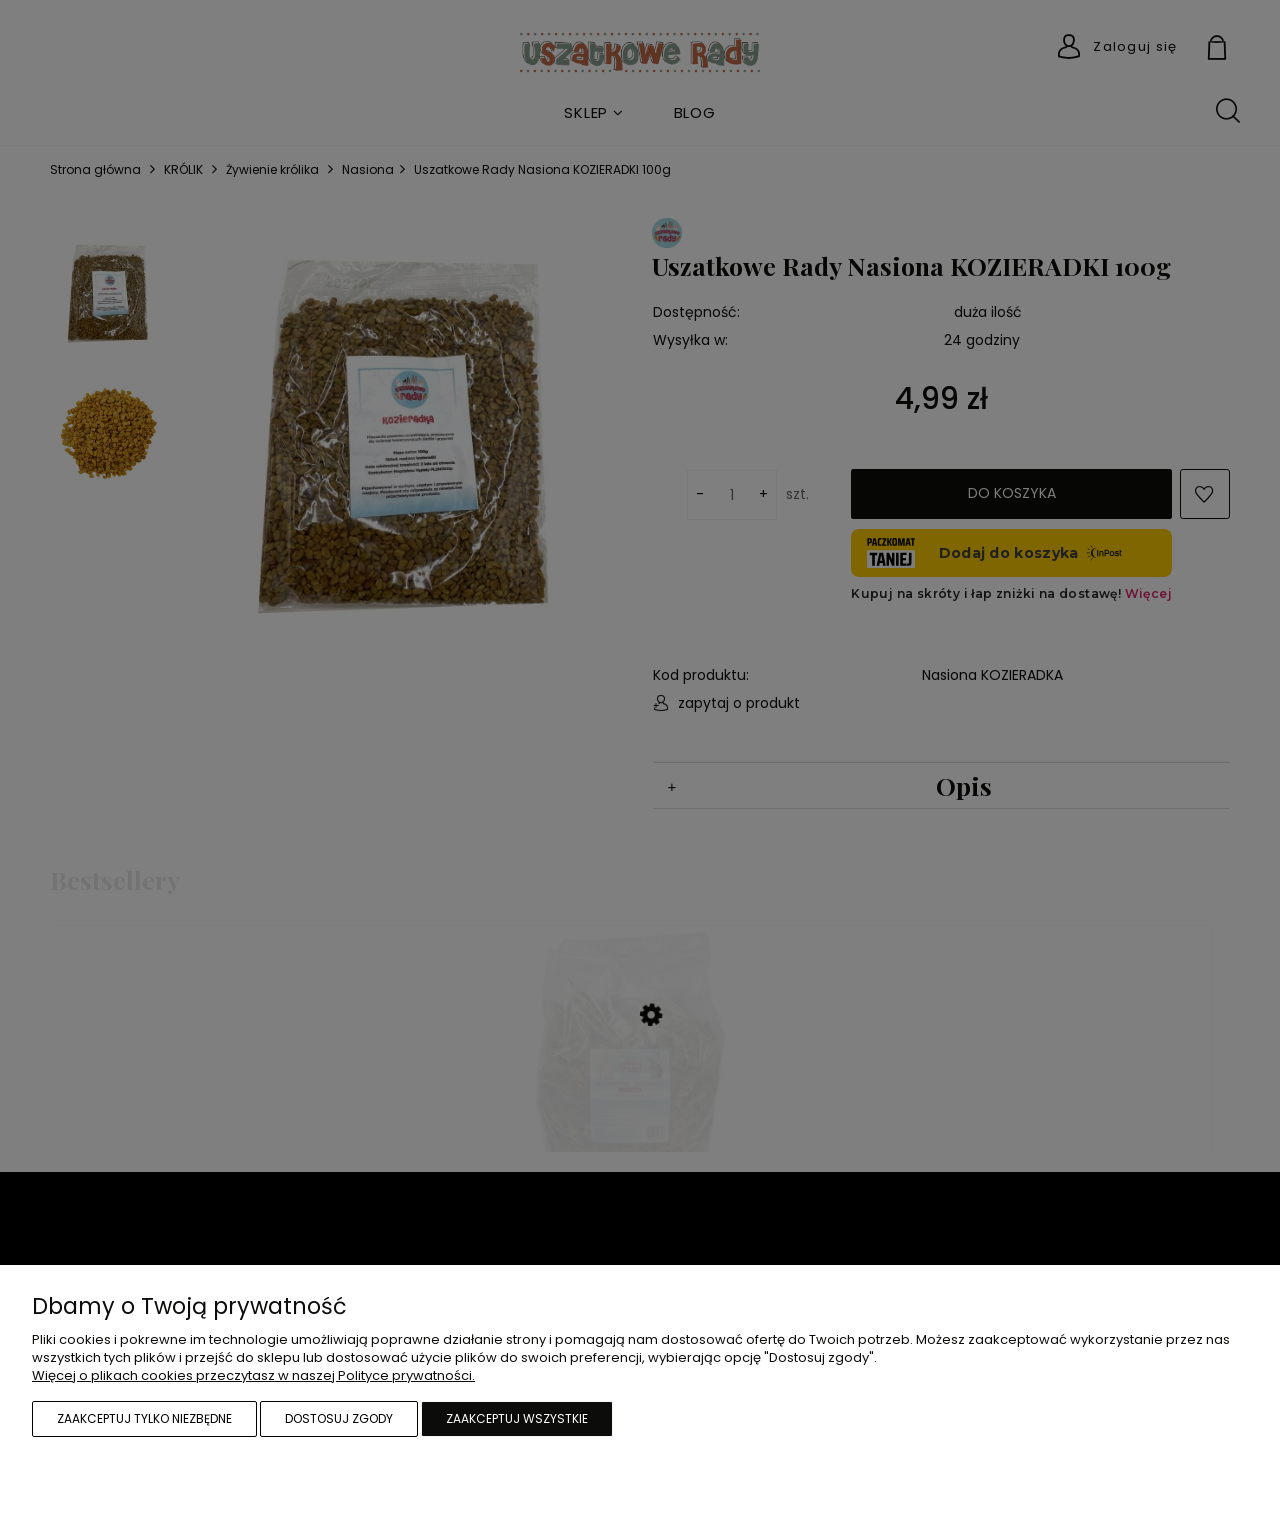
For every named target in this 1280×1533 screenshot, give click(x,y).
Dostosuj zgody (339, 1418)
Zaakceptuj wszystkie (517, 1418)
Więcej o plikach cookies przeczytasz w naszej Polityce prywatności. (253, 1375)
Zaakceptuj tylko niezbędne (144, 1418)
